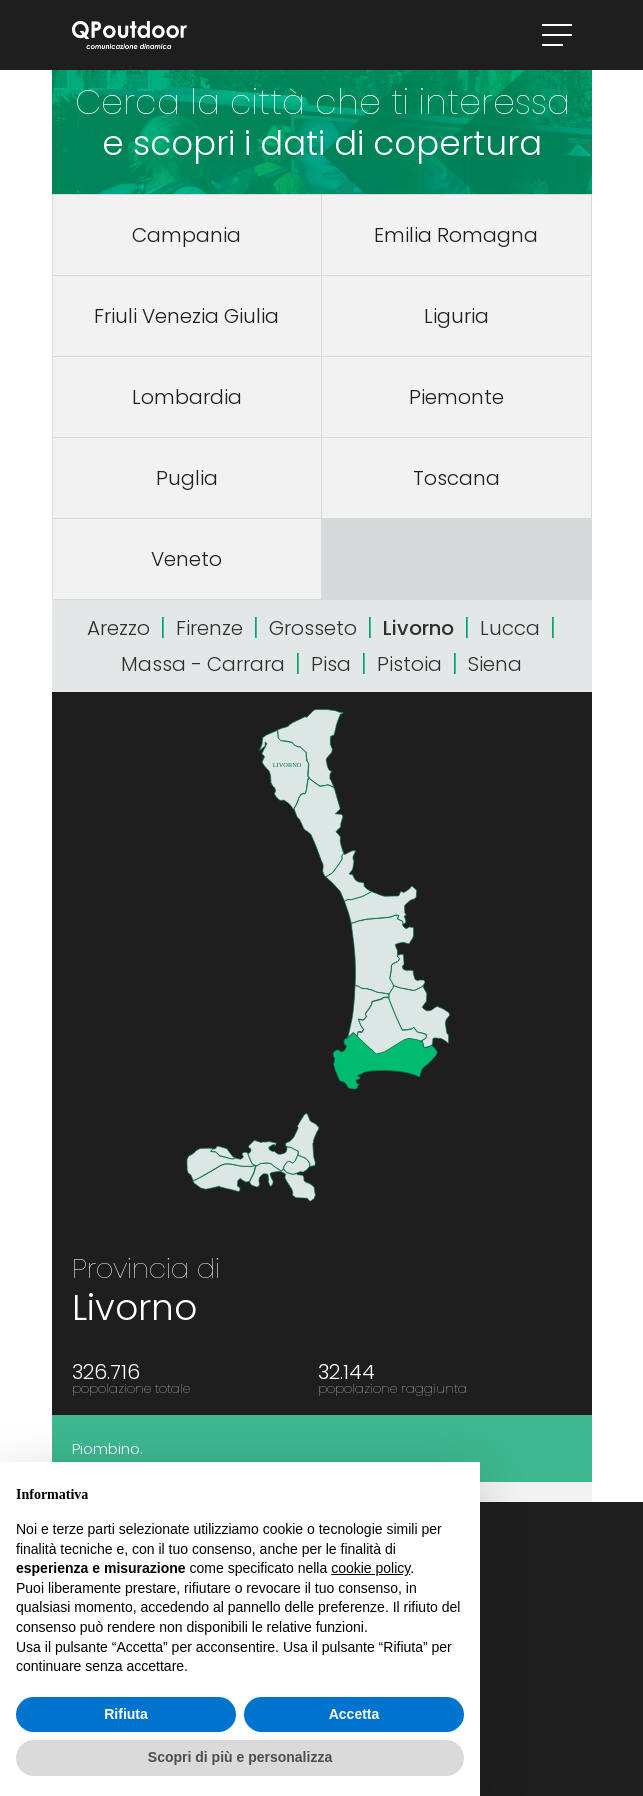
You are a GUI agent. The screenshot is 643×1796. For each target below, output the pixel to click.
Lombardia (187, 397)
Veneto (186, 559)
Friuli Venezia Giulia (186, 316)
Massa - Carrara (203, 664)
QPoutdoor (129, 35)
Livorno (418, 628)
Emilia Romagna (456, 235)
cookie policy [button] (370, 1568)
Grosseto (313, 628)
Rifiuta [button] (126, 1714)
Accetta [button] (354, 1714)
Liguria (456, 316)
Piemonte (456, 397)
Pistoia (409, 664)
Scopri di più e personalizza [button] (240, 1757)
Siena (495, 664)
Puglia (187, 478)
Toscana (456, 478)
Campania (186, 235)
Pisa (331, 664)
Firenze (209, 628)
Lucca (510, 628)
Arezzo (118, 628)
